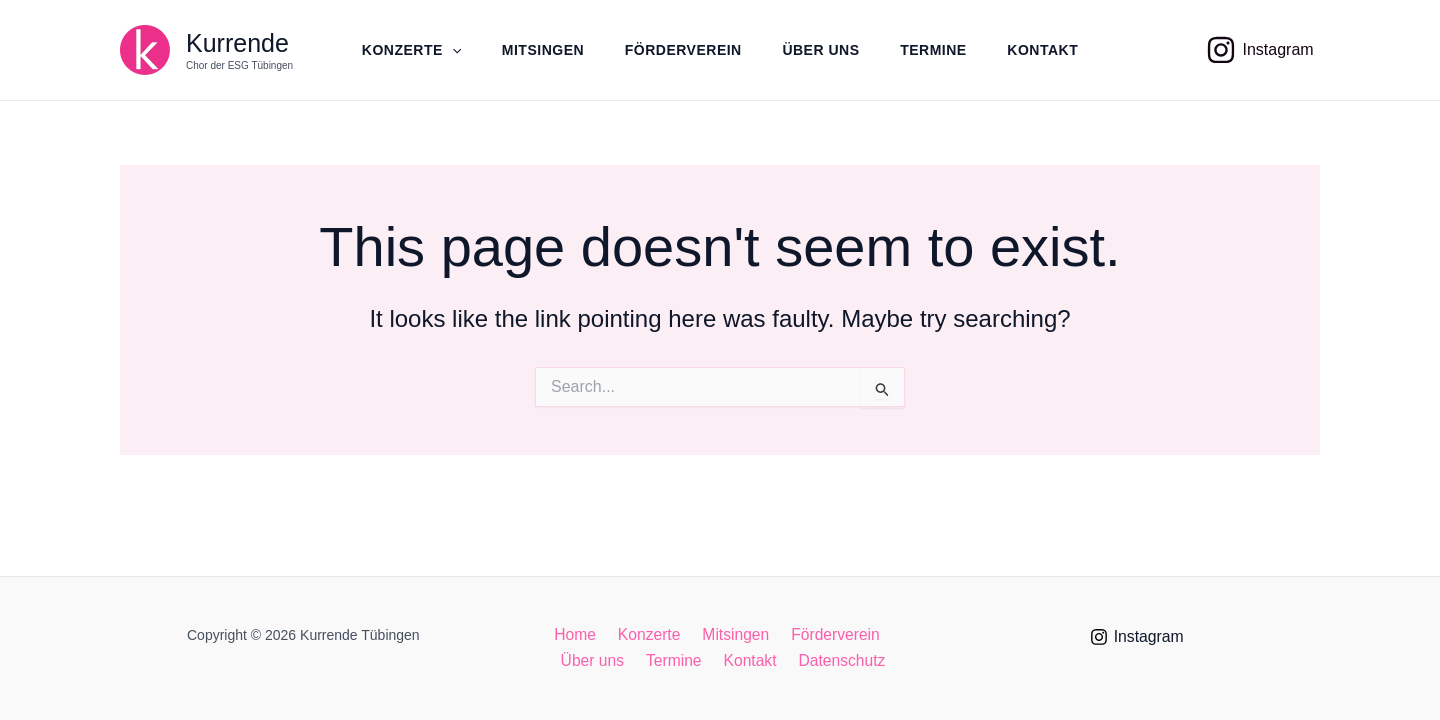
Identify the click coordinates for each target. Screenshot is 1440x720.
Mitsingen (538, 50)
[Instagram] (1260, 50)
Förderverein (681, 50)
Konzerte (402, 50)
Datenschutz (836, 661)
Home (580, 634)
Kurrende (237, 35)
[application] (443, 50)
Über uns (822, 50)
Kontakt (1051, 50)
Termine (938, 50)
